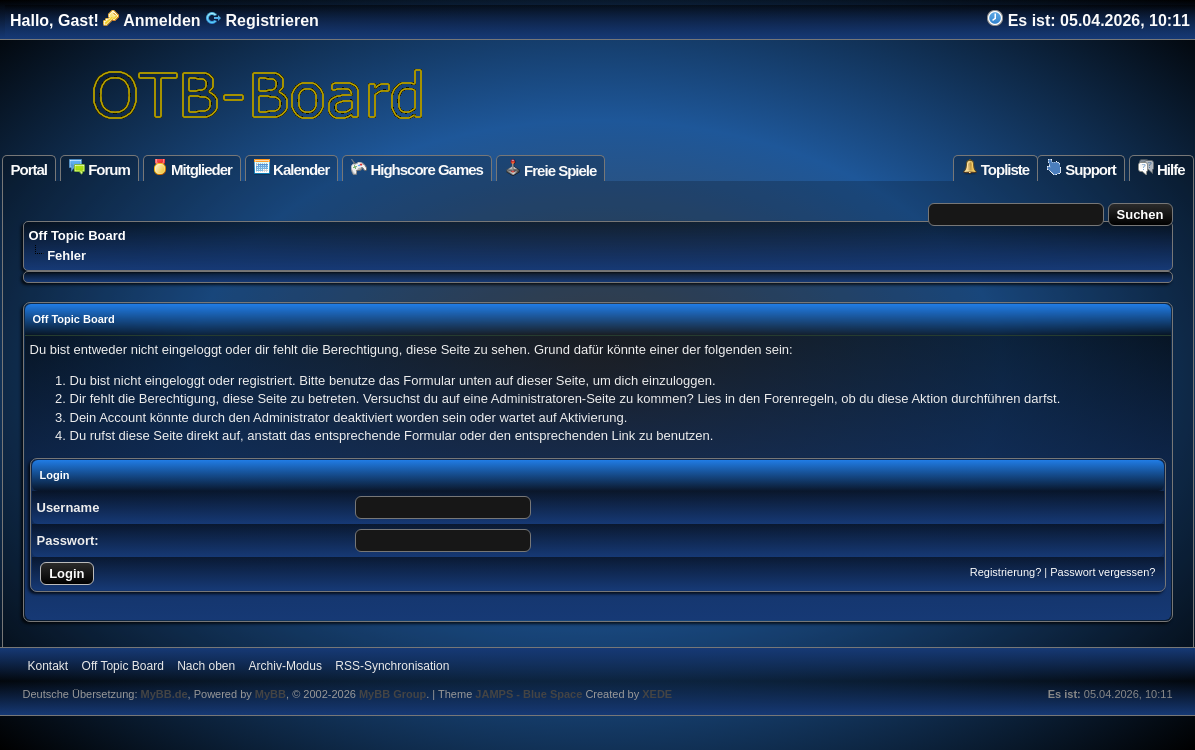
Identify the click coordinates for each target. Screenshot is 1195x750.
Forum (99, 168)
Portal (29, 169)
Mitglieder (192, 168)
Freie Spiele (550, 169)
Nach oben (206, 666)
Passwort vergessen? (1102, 572)
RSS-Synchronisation (392, 666)
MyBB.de (164, 694)
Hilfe (1161, 168)
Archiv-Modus (285, 666)
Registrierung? (1006, 572)
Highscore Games (417, 168)
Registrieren (262, 20)
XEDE (657, 694)
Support (1081, 168)
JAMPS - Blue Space (530, 694)
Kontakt (48, 666)
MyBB (270, 694)
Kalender (291, 168)
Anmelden (151, 20)
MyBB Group (392, 694)
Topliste (996, 168)
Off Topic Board (77, 235)
